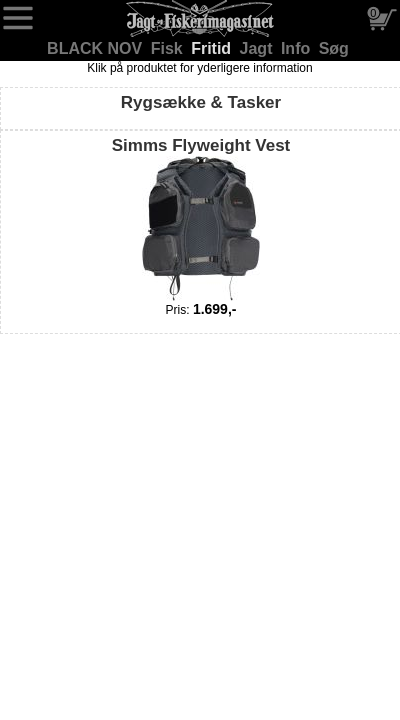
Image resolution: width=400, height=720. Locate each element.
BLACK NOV (97, 48)
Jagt (258, 48)
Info (298, 48)
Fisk (169, 48)
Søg (334, 48)
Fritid (213, 48)
